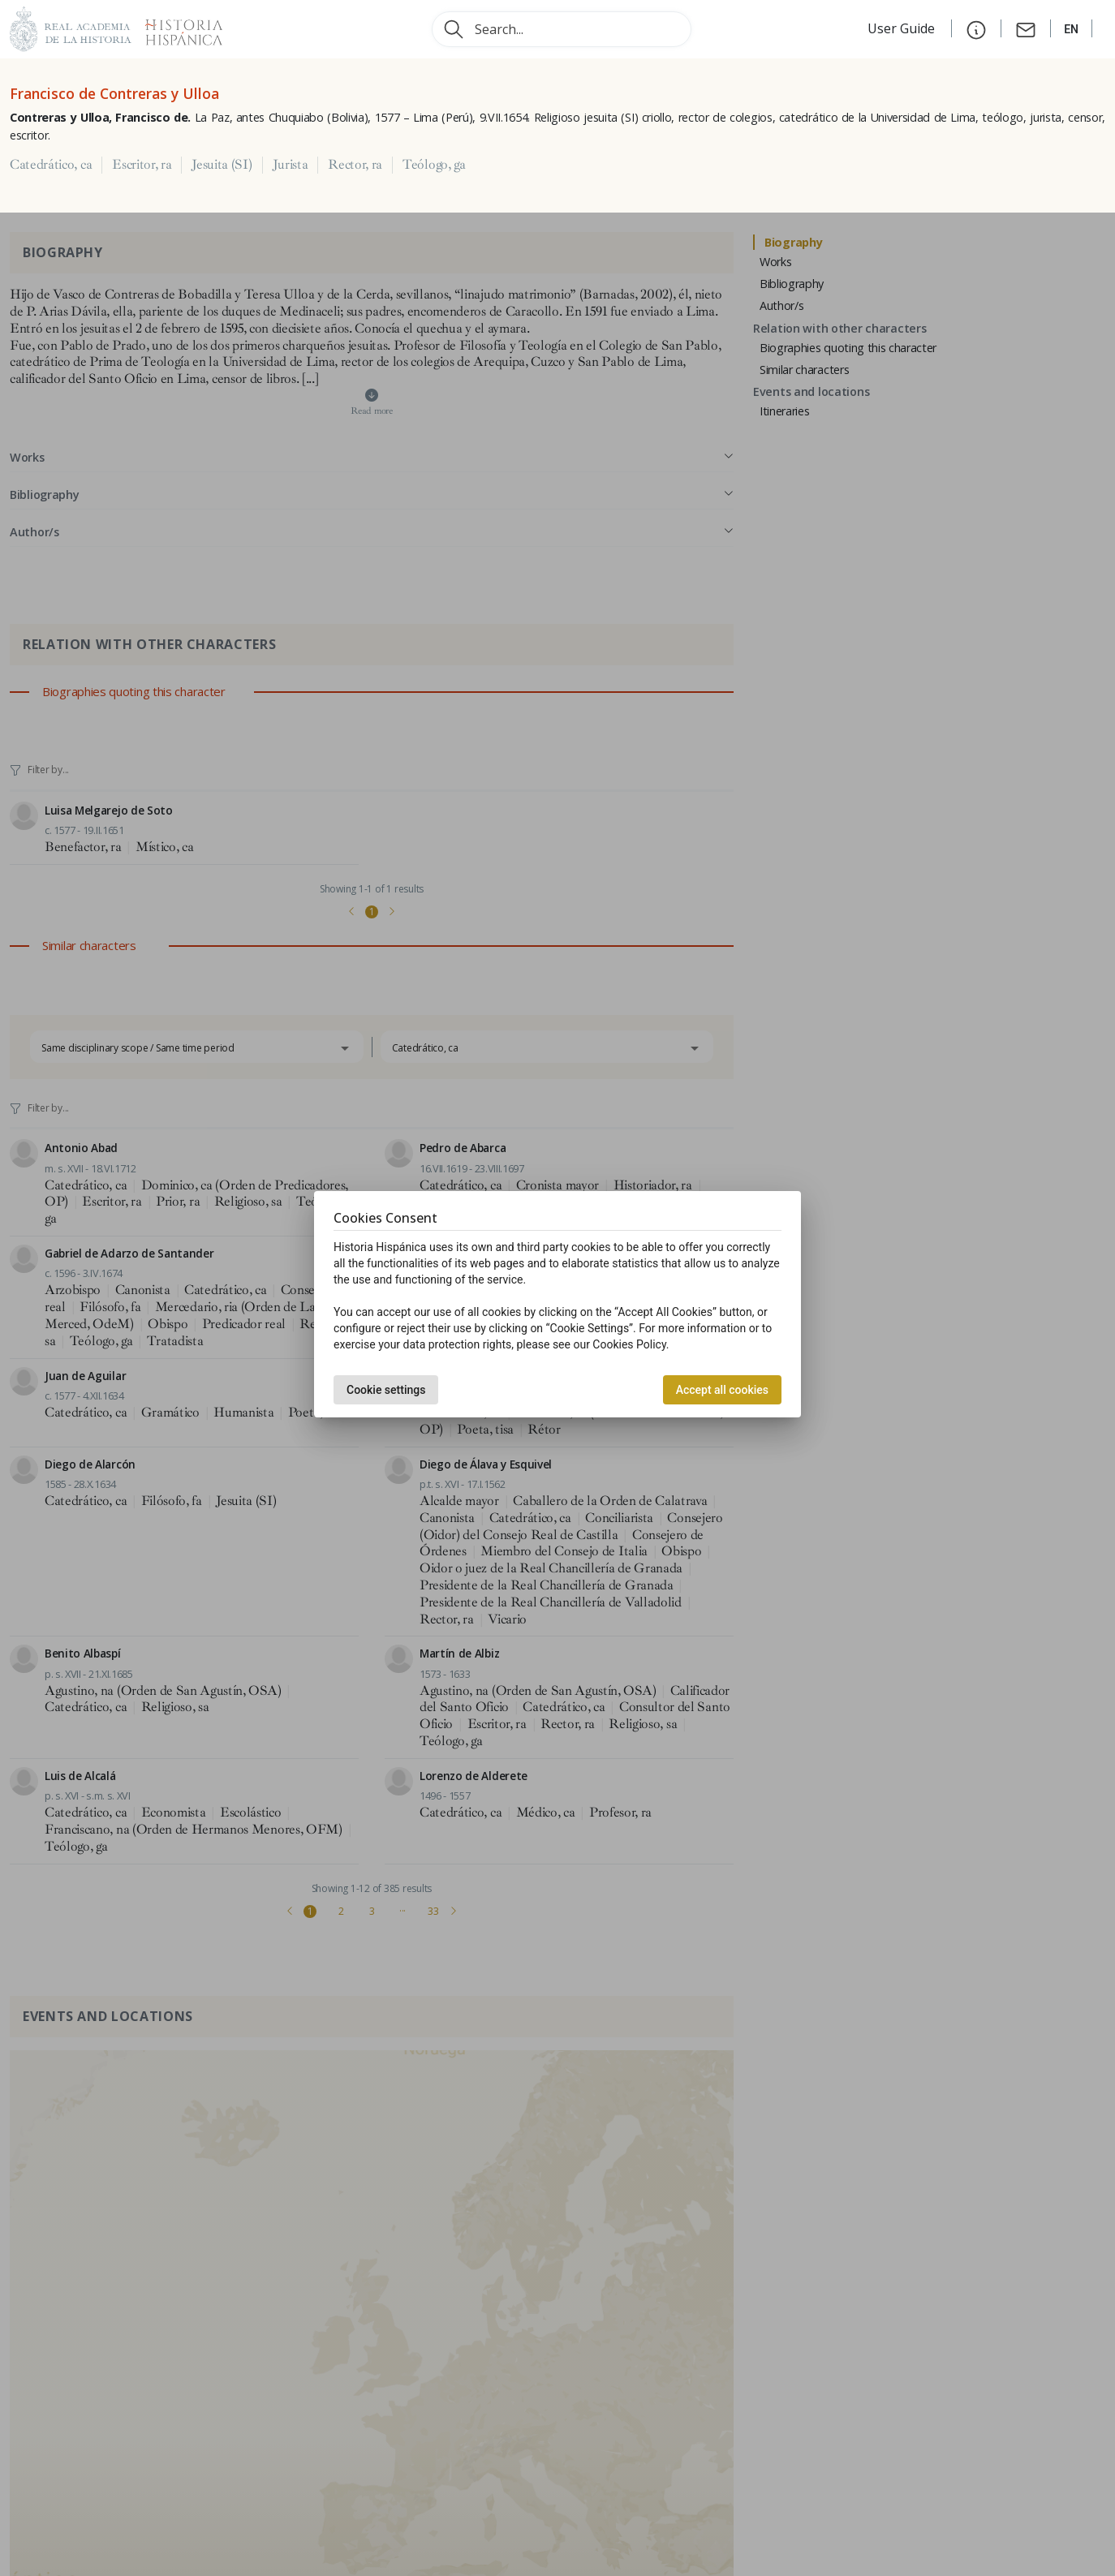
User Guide (902, 28)
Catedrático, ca (51, 165)
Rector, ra (355, 165)
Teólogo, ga (434, 165)
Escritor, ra (141, 165)
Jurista (290, 165)
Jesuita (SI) (222, 165)
